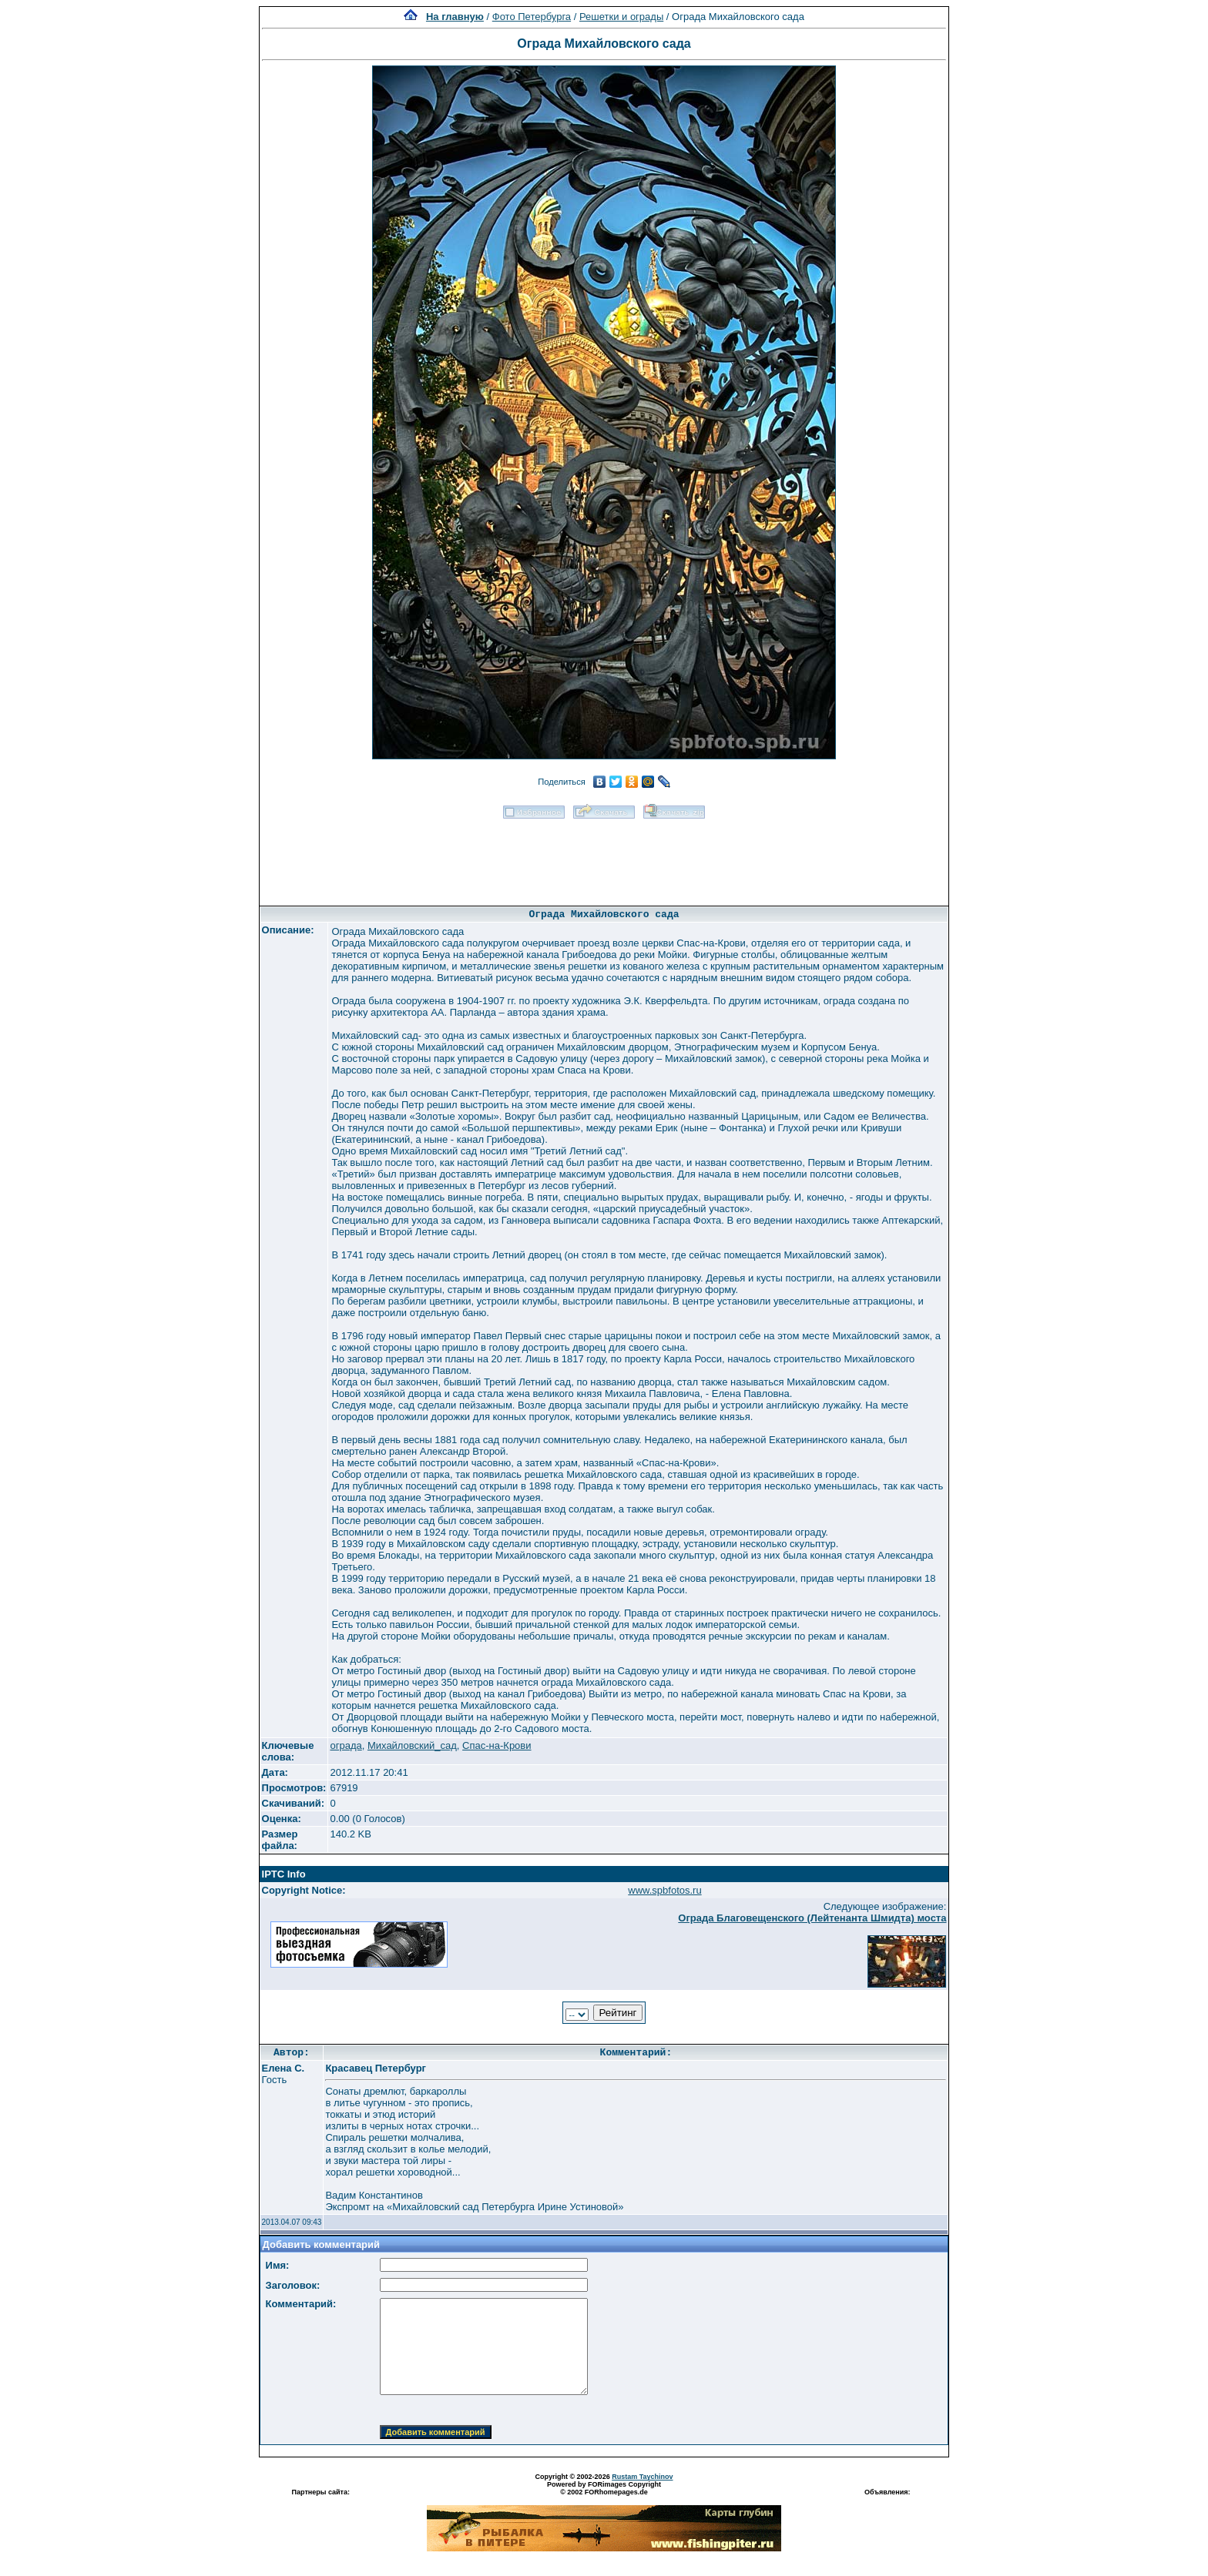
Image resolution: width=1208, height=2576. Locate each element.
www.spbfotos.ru (664, 1890)
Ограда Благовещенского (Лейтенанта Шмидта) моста (812, 1918)
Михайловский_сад (412, 1745)
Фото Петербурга (531, 16)
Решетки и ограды (621, 16)
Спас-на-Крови (496, 1745)
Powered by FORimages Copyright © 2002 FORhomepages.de (604, 2488)
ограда (345, 1745)
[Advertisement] (604, 857)
